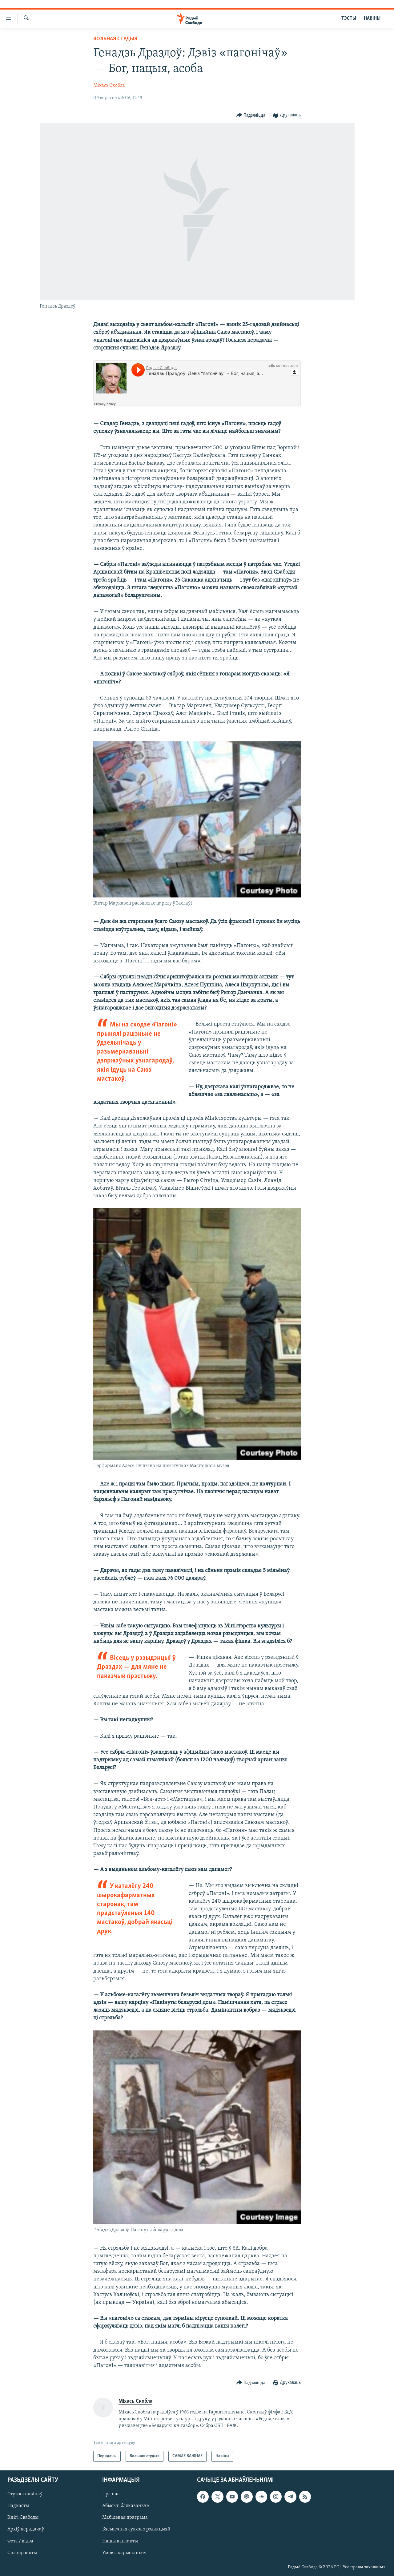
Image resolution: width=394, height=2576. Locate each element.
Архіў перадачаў (25, 2529)
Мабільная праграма (125, 2517)
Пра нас (110, 2494)
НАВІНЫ (372, 18)
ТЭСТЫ (348, 18)
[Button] (251, 115)
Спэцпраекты (22, 2552)
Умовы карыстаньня (124, 2552)
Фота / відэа (20, 2540)
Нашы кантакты (120, 2540)
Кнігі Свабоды (22, 2517)
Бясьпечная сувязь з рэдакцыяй (136, 2529)
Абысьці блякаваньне (125, 2505)
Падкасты (18, 2505)
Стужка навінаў (24, 2494)
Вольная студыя (115, 39)
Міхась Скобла (109, 85)
